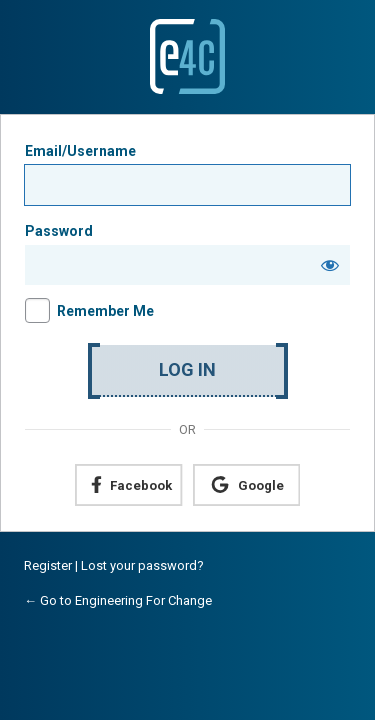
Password (59, 231)
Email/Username (80, 151)
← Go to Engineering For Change (118, 600)
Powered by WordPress (187, 56)
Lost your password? (142, 565)
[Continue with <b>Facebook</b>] (128, 485)
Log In (187, 369)
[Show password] (330, 265)
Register (48, 565)
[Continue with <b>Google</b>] (246, 485)
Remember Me (105, 311)
